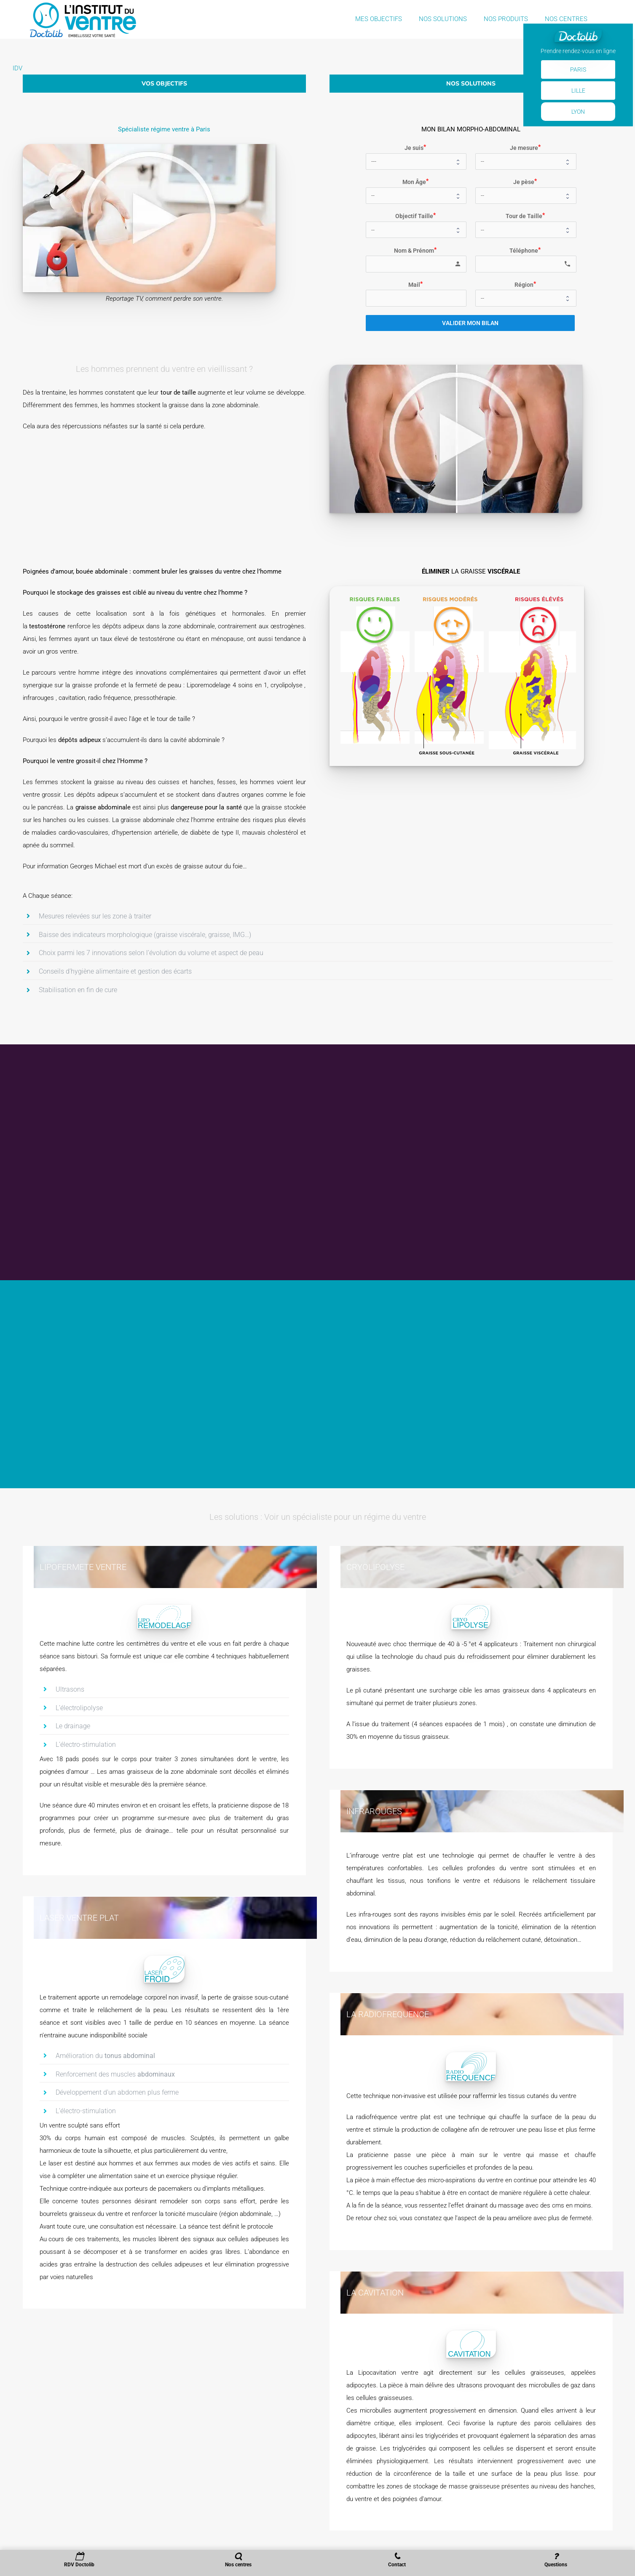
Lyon (578, 111)
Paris (578, 69)
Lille (578, 90)
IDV (17, 68)
